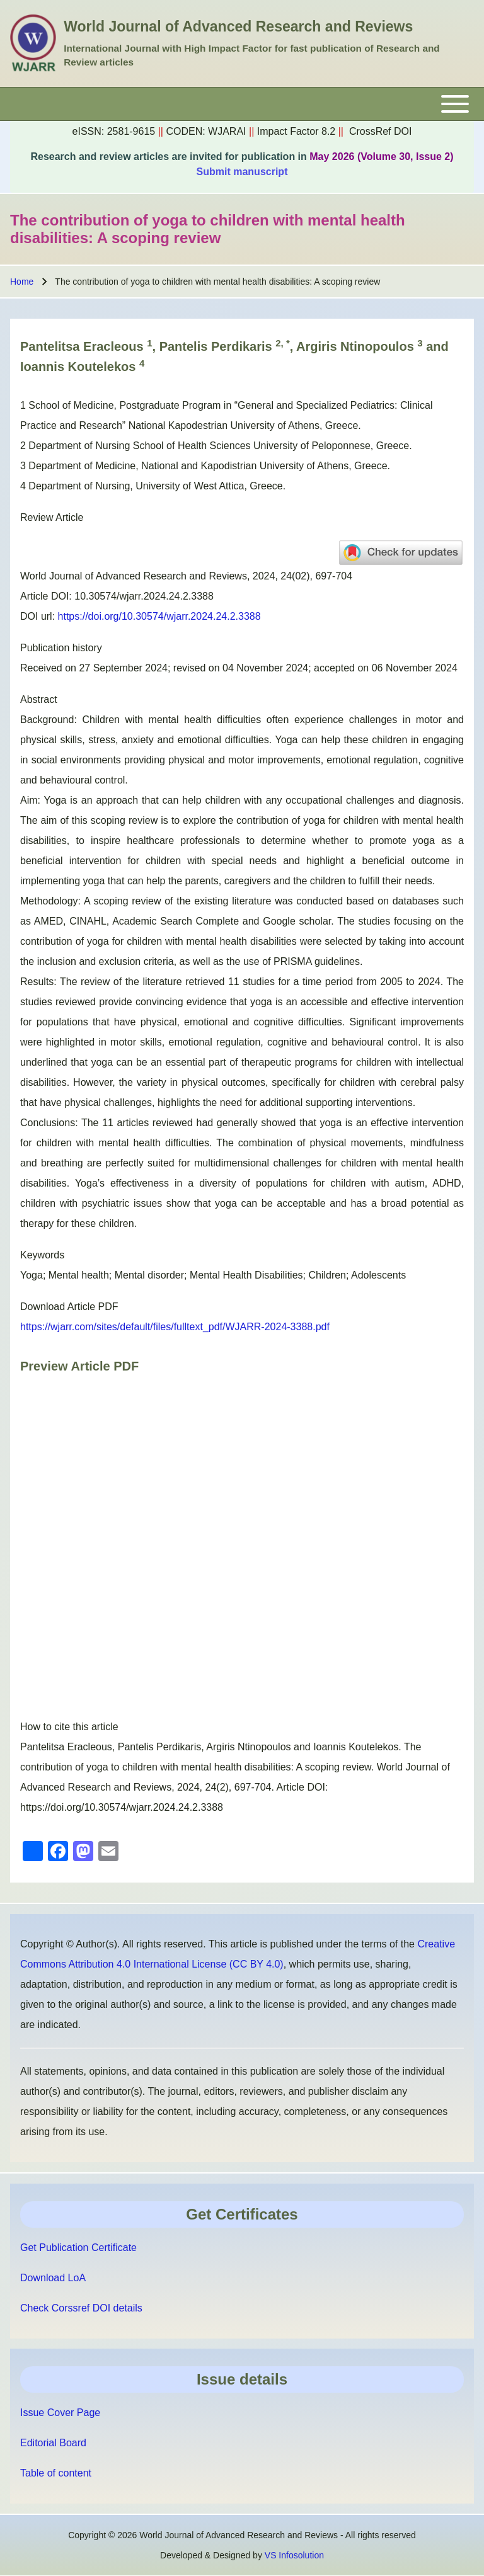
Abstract (38, 699)
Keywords (42, 1255)
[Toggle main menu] (242, 104)
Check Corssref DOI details (81, 2308)
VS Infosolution (294, 2555)
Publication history (61, 647)
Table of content (55, 2473)
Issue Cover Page (60, 2412)
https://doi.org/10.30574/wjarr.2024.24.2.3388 (159, 616)
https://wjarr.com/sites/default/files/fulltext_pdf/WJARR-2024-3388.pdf (175, 1326)
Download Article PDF (69, 1306)
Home (21, 281)
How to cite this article (69, 1726)
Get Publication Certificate (78, 2247)
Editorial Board (53, 2442)
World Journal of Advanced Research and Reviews (238, 26)
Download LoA (53, 2277)
